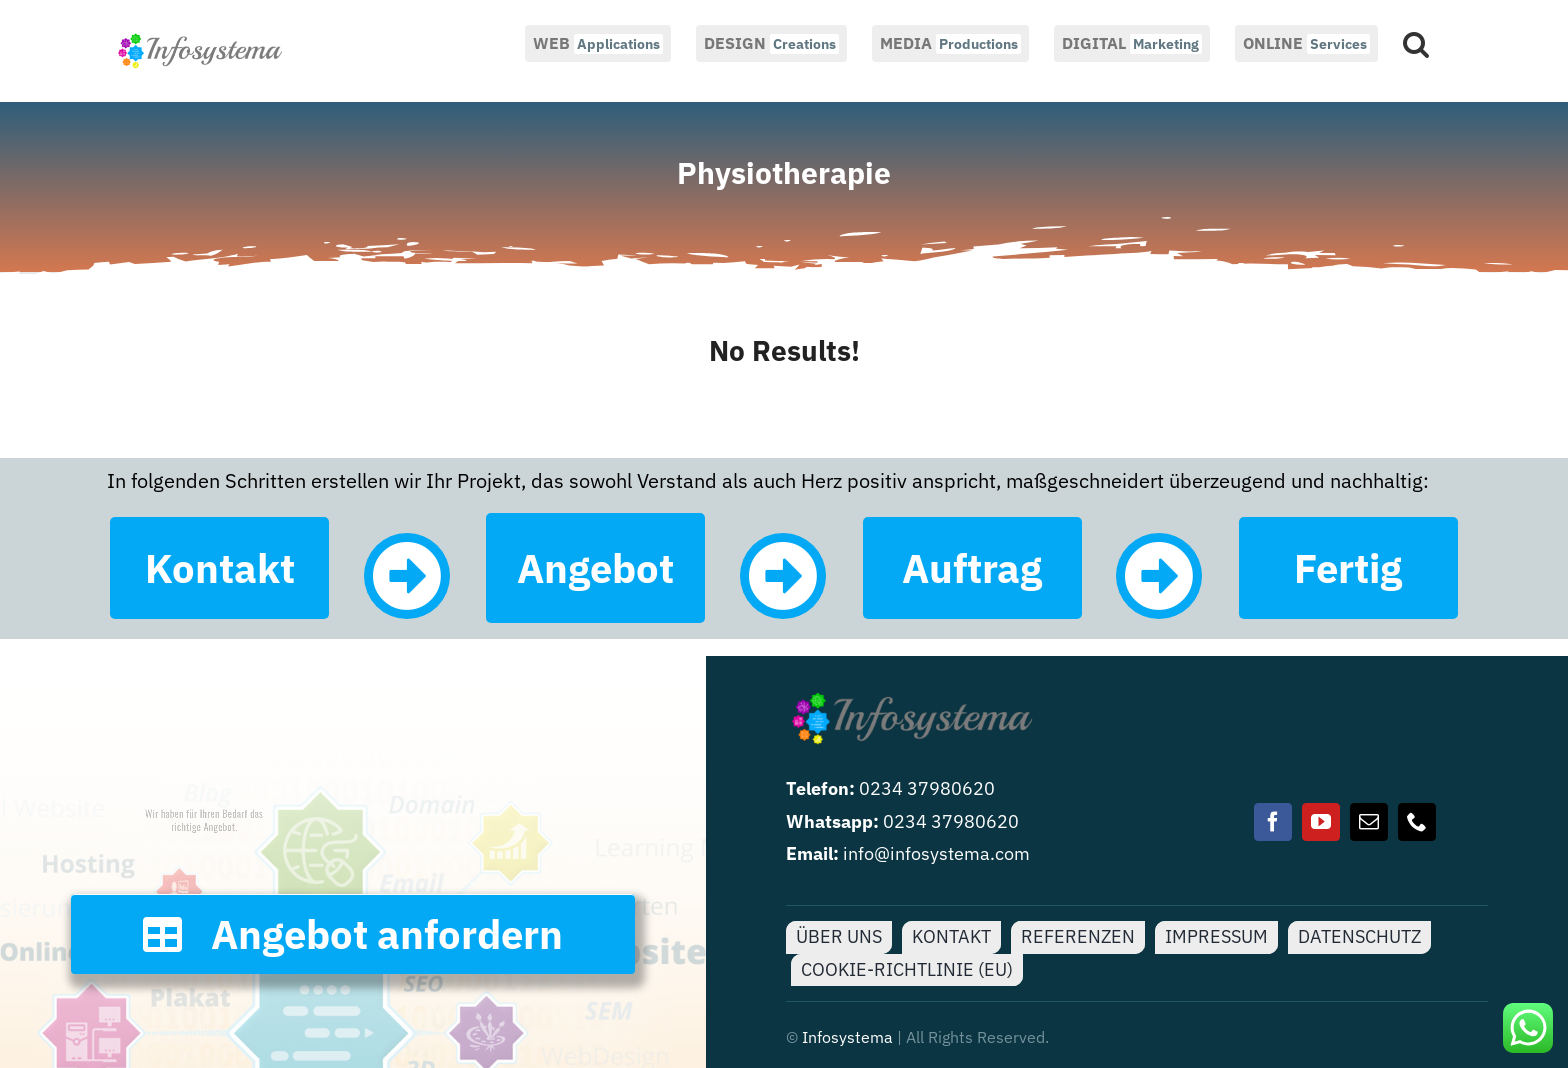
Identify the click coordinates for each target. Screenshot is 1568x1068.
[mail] (1369, 822)
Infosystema (847, 1037)
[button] (1416, 42)
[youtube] (1321, 822)
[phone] (1417, 822)
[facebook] (1273, 822)
